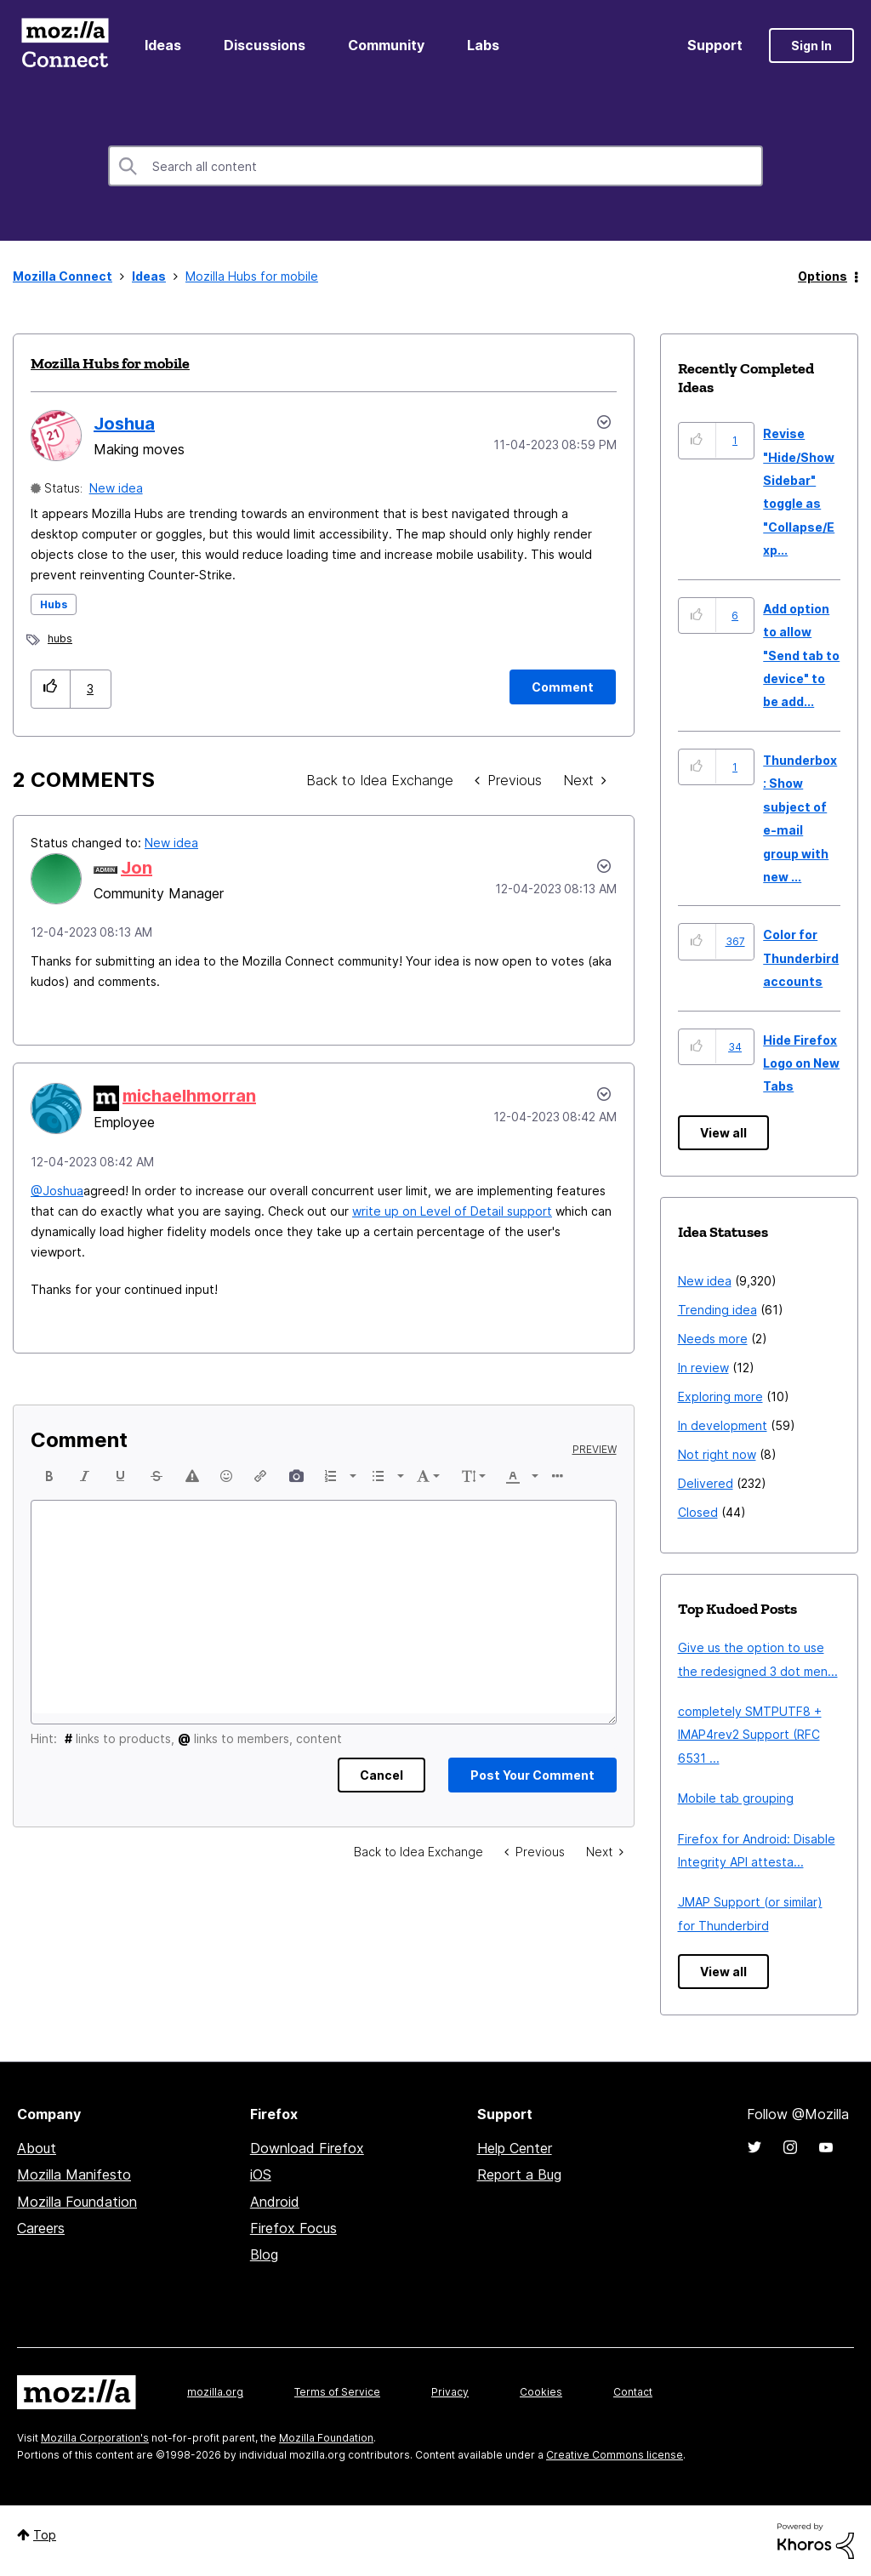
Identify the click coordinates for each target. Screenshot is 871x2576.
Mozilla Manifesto (74, 2174)
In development (722, 1425)
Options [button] (822, 276)
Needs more (713, 1338)
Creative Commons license (614, 2454)
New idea (116, 488)
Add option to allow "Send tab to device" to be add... (801, 655)
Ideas (163, 45)
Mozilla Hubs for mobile (110, 363)
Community (386, 45)
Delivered (705, 1483)
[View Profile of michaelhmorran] (189, 1096)
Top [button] (44, 2535)
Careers (41, 2228)
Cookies (541, 2391)
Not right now (717, 1454)
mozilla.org (215, 2391)
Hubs (53, 604)
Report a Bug (519, 2174)
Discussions (264, 45)
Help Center (514, 2148)
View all (723, 1133)
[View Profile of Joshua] (124, 423)
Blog (264, 2254)
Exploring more (720, 1396)
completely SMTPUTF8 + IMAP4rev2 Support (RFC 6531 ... (750, 1734)
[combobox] (435, 165)
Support (715, 45)
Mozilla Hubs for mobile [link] (251, 276)
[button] (51, 688)
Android (274, 2201)
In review (703, 1367)
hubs (60, 638)
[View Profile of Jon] (136, 868)
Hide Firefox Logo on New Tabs (801, 1063)
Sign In (811, 45)
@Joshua (57, 1190)
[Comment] (563, 687)
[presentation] (49, 1476)
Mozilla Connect (64, 45)
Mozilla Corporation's (95, 2437)
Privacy (450, 2391)
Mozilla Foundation (77, 2201)
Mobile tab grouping (736, 1798)
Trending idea (717, 1309)
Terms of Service (337, 2391)
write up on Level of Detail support (452, 1211)
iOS (260, 2174)
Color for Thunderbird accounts (801, 958)
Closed (698, 1512)
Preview (594, 1450)
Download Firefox (307, 2148)
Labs (483, 45)
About (36, 2148)
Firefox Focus (293, 2228)
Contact (632, 2391)
